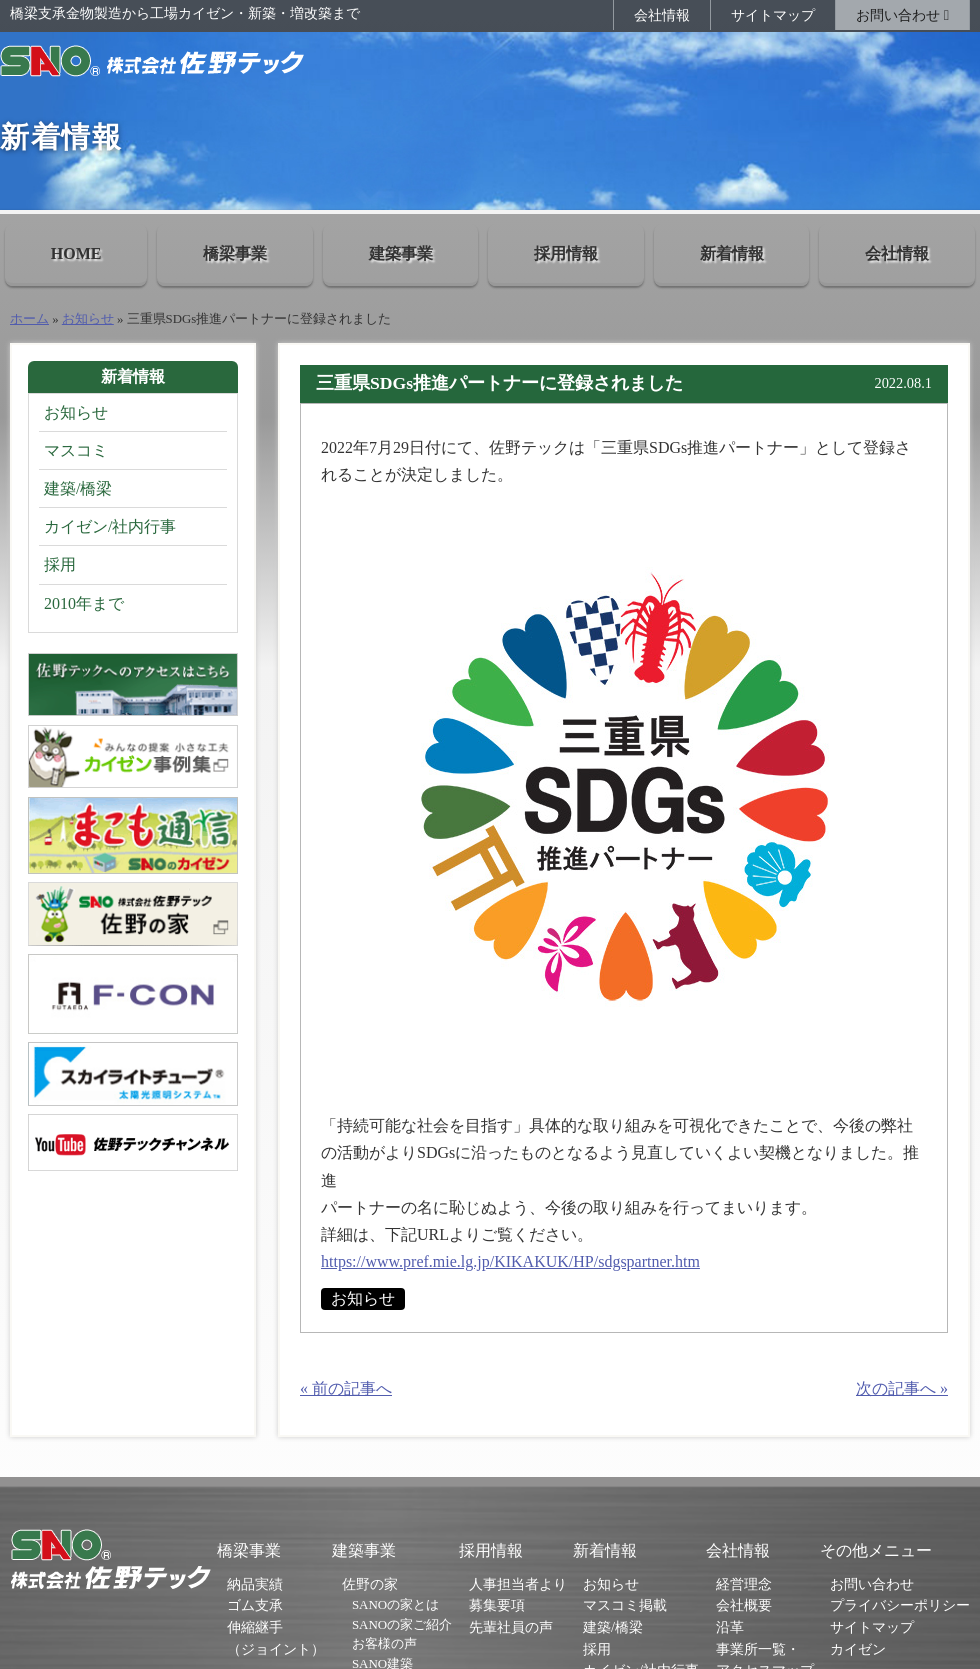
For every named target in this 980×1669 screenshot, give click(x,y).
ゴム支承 (255, 1605)
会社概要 (744, 1605)
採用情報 (566, 253)
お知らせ (88, 319)
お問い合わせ (902, 15)
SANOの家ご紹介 (402, 1624)
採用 (60, 564)
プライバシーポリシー (900, 1605)
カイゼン (858, 1649)
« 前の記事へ (346, 1388)
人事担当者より (518, 1584)
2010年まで (84, 603)
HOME (76, 253)
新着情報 (732, 253)
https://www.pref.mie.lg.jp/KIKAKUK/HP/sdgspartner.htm (510, 1261)
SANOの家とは (395, 1604)
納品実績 (255, 1584)
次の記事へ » (902, 1388)
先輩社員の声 (511, 1627)
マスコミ (76, 450)
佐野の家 (370, 1584)
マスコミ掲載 (625, 1605)
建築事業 (401, 253)
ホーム (29, 319)
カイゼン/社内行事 (110, 526)
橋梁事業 (235, 253)
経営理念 (744, 1584)
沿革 (730, 1627)
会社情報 (662, 15)
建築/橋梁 (78, 488)
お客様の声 (384, 1643)
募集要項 (497, 1605)
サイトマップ (773, 15)
